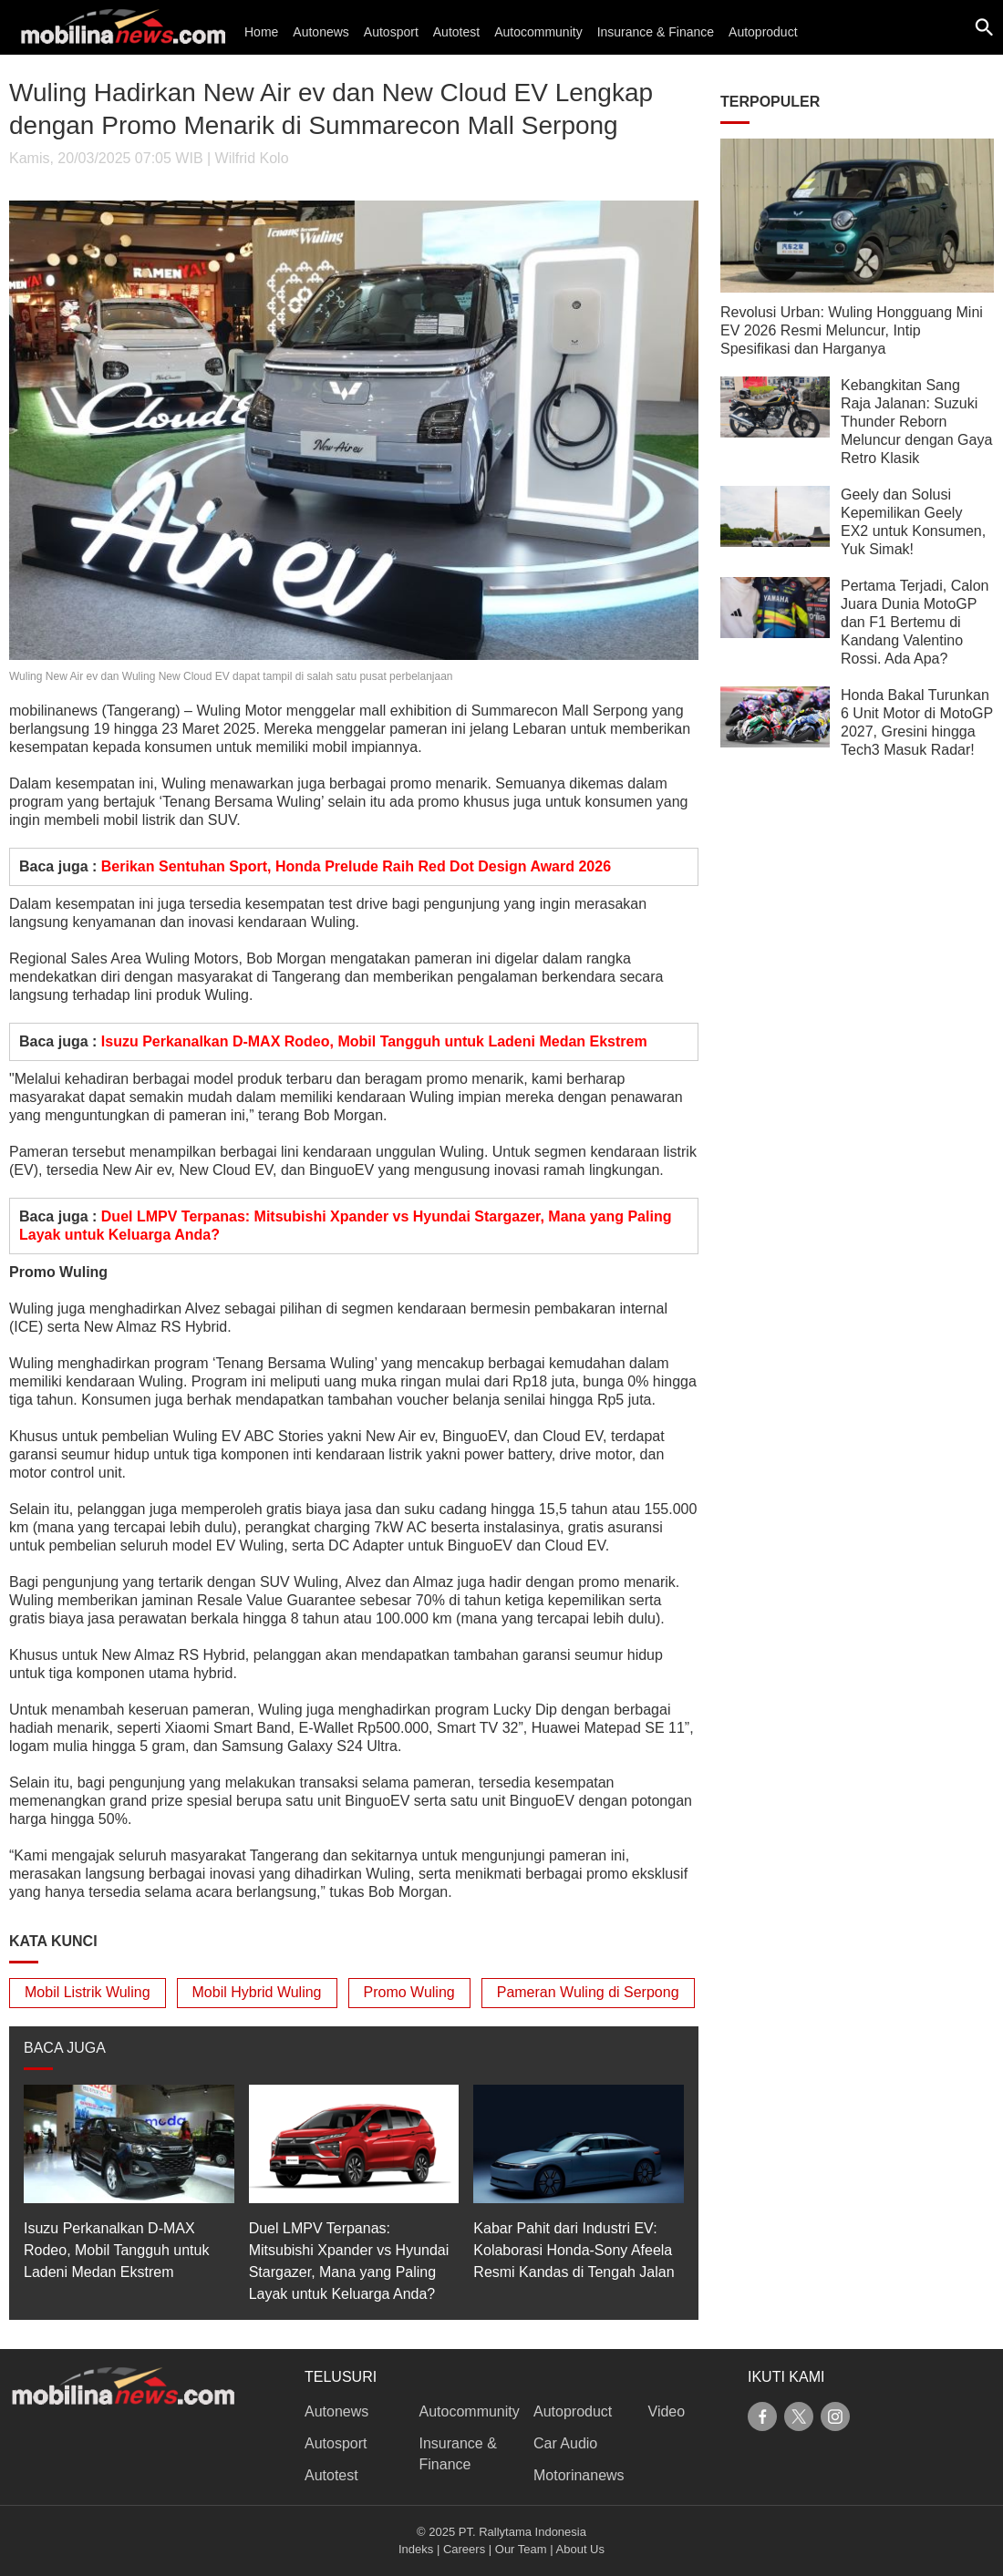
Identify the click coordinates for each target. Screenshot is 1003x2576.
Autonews (320, 32)
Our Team (521, 2549)
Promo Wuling (409, 1992)
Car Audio (565, 2443)
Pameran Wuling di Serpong (588, 1992)
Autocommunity (538, 32)
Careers (464, 2549)
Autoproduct (763, 32)
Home (261, 32)
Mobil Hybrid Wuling (257, 1992)
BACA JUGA (65, 2048)
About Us (580, 2549)
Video (667, 2411)
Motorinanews (579, 2475)
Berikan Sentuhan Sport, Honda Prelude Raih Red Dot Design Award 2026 (356, 866)
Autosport (391, 32)
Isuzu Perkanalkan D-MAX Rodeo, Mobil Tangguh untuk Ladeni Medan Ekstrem (374, 1041)
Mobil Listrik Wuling (87, 1992)
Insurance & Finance (655, 32)
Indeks (415, 2549)
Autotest (456, 32)
